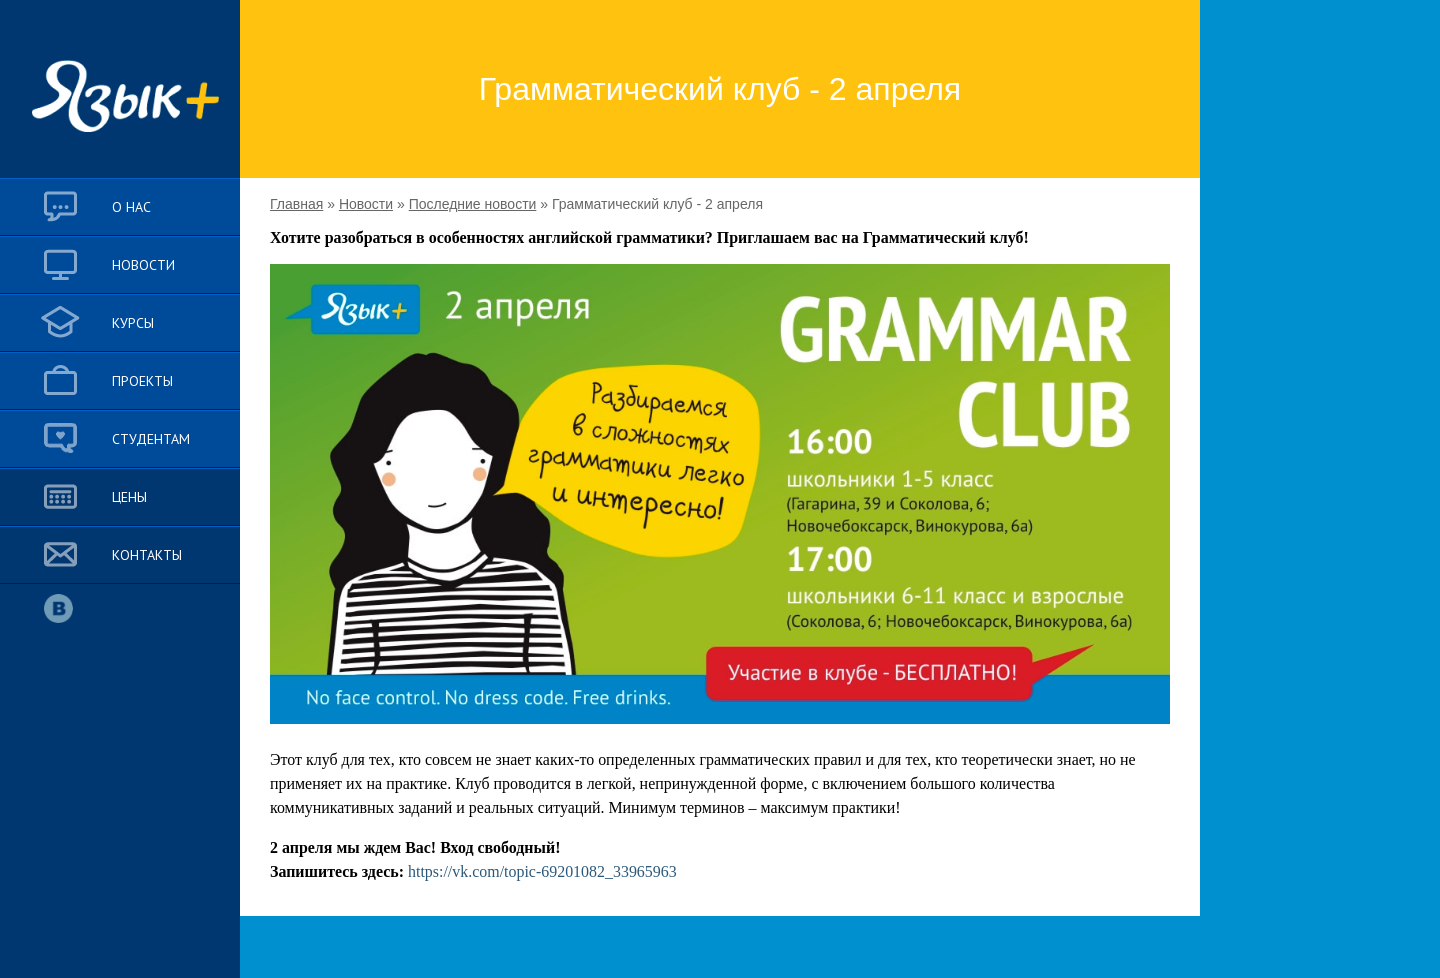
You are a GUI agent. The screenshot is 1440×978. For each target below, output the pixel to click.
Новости (366, 204)
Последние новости (473, 204)
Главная (296, 204)
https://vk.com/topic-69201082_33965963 (542, 871)
